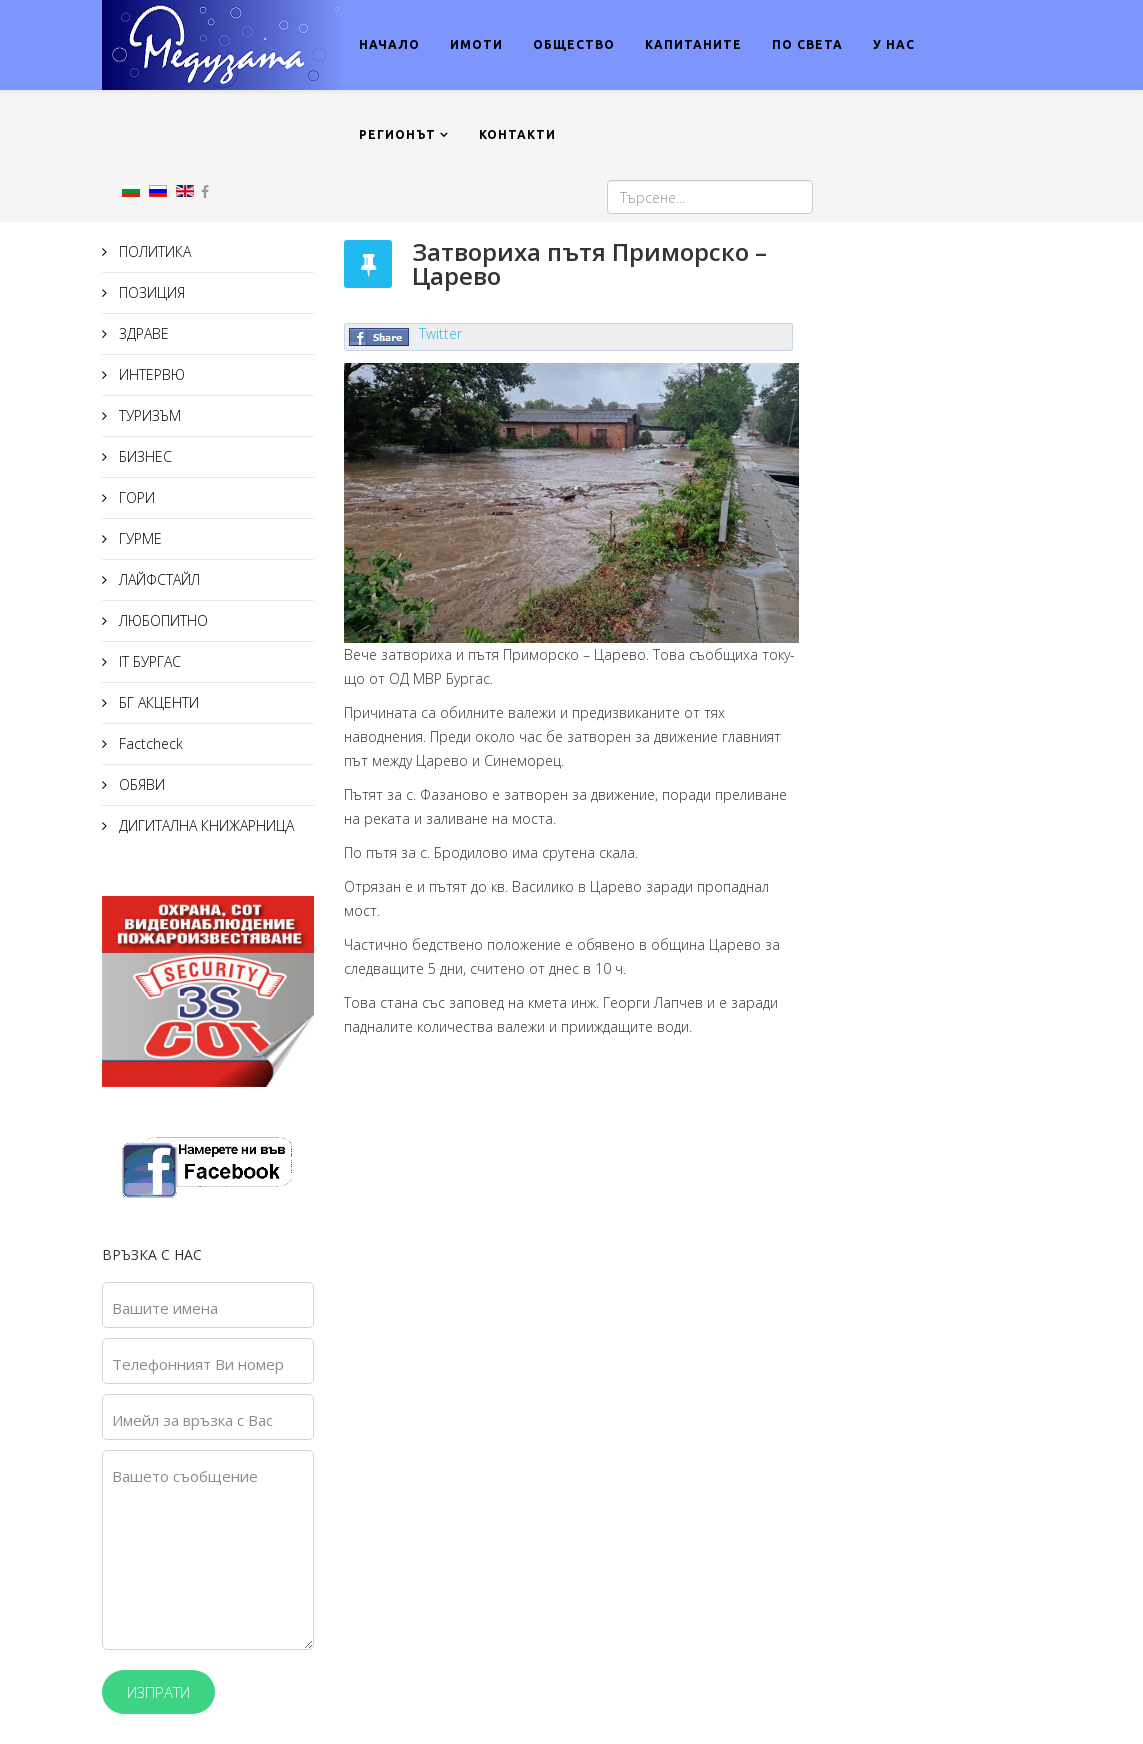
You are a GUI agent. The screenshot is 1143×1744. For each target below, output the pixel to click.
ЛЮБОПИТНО (161, 620)
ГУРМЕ (138, 538)
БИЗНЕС (143, 456)
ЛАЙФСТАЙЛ (157, 579)
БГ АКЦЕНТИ (157, 702)
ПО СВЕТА (807, 44)
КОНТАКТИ (517, 134)
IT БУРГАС (148, 661)
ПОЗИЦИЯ (150, 292)
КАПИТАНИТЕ (693, 44)
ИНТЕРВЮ (150, 374)
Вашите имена (165, 1308)
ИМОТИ (476, 44)
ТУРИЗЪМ (148, 415)
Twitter (440, 333)
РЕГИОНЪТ (397, 134)
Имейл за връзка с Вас (192, 1420)
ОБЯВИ (140, 784)
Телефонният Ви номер (198, 1364)
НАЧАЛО (389, 44)
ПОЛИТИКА (153, 251)
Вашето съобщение (185, 1476)
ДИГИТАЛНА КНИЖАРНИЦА (204, 825)
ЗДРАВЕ (142, 333)
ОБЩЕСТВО (574, 44)
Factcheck (149, 743)
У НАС (894, 44)
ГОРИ (135, 497)
